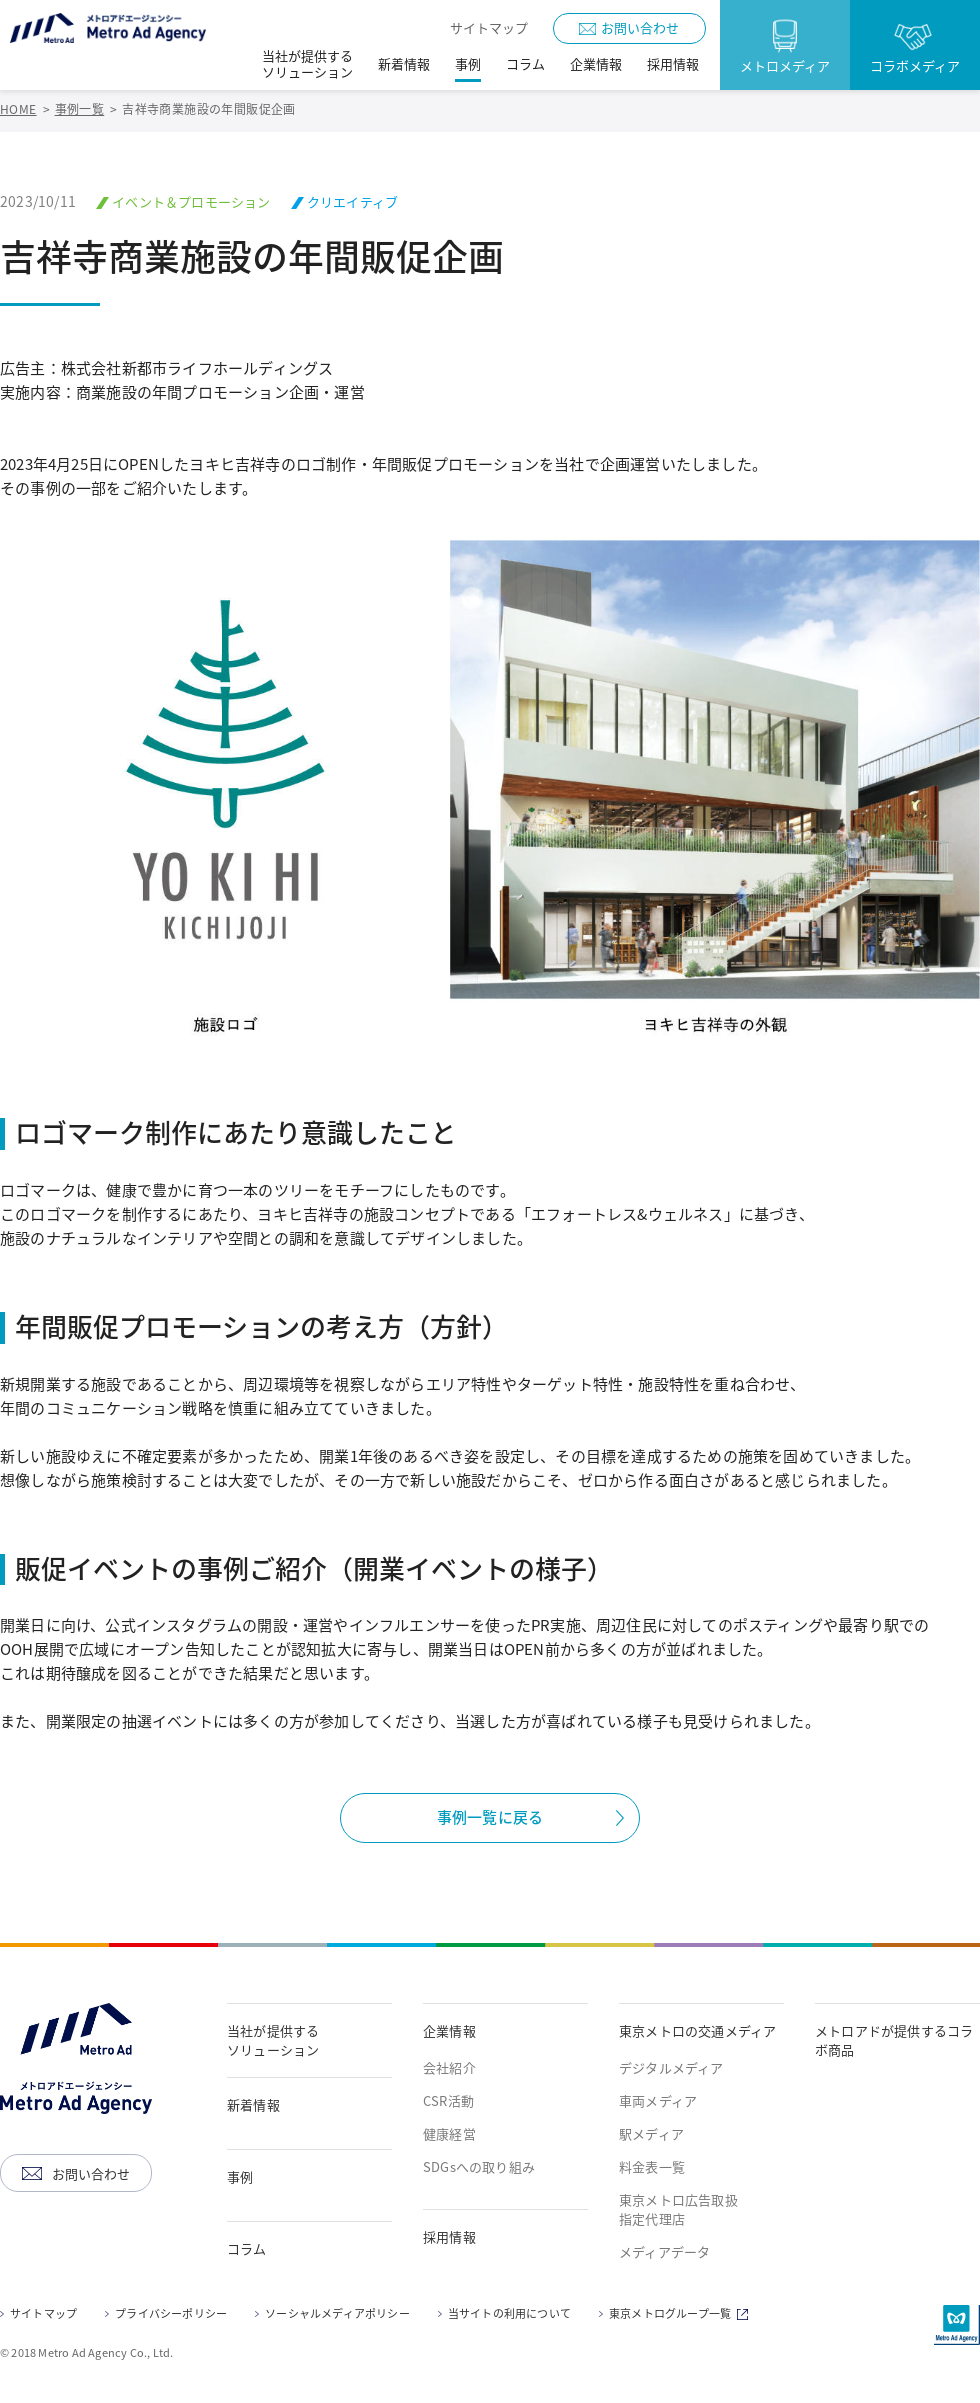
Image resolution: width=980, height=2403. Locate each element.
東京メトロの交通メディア (697, 2031)
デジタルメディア (671, 2068)
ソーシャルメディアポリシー (337, 2313)
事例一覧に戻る (490, 1817)
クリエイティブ (352, 201)
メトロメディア (785, 65)
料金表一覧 (652, 2167)
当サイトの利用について (509, 2313)
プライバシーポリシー (171, 2313)
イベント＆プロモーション (191, 201)
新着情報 (253, 2105)
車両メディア (658, 2101)
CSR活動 (448, 2101)
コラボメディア (915, 65)
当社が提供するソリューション (273, 2040)
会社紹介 (449, 2068)
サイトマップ (489, 27)
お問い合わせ (640, 27)
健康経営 (449, 2134)
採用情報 (449, 2237)
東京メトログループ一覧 (681, 2314)
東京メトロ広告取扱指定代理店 (678, 2209)
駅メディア (651, 2134)
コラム (247, 2249)
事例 (240, 2177)
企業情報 (449, 2031)
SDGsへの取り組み (479, 2167)
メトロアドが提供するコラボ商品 (894, 2040)
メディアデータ (664, 2252)
